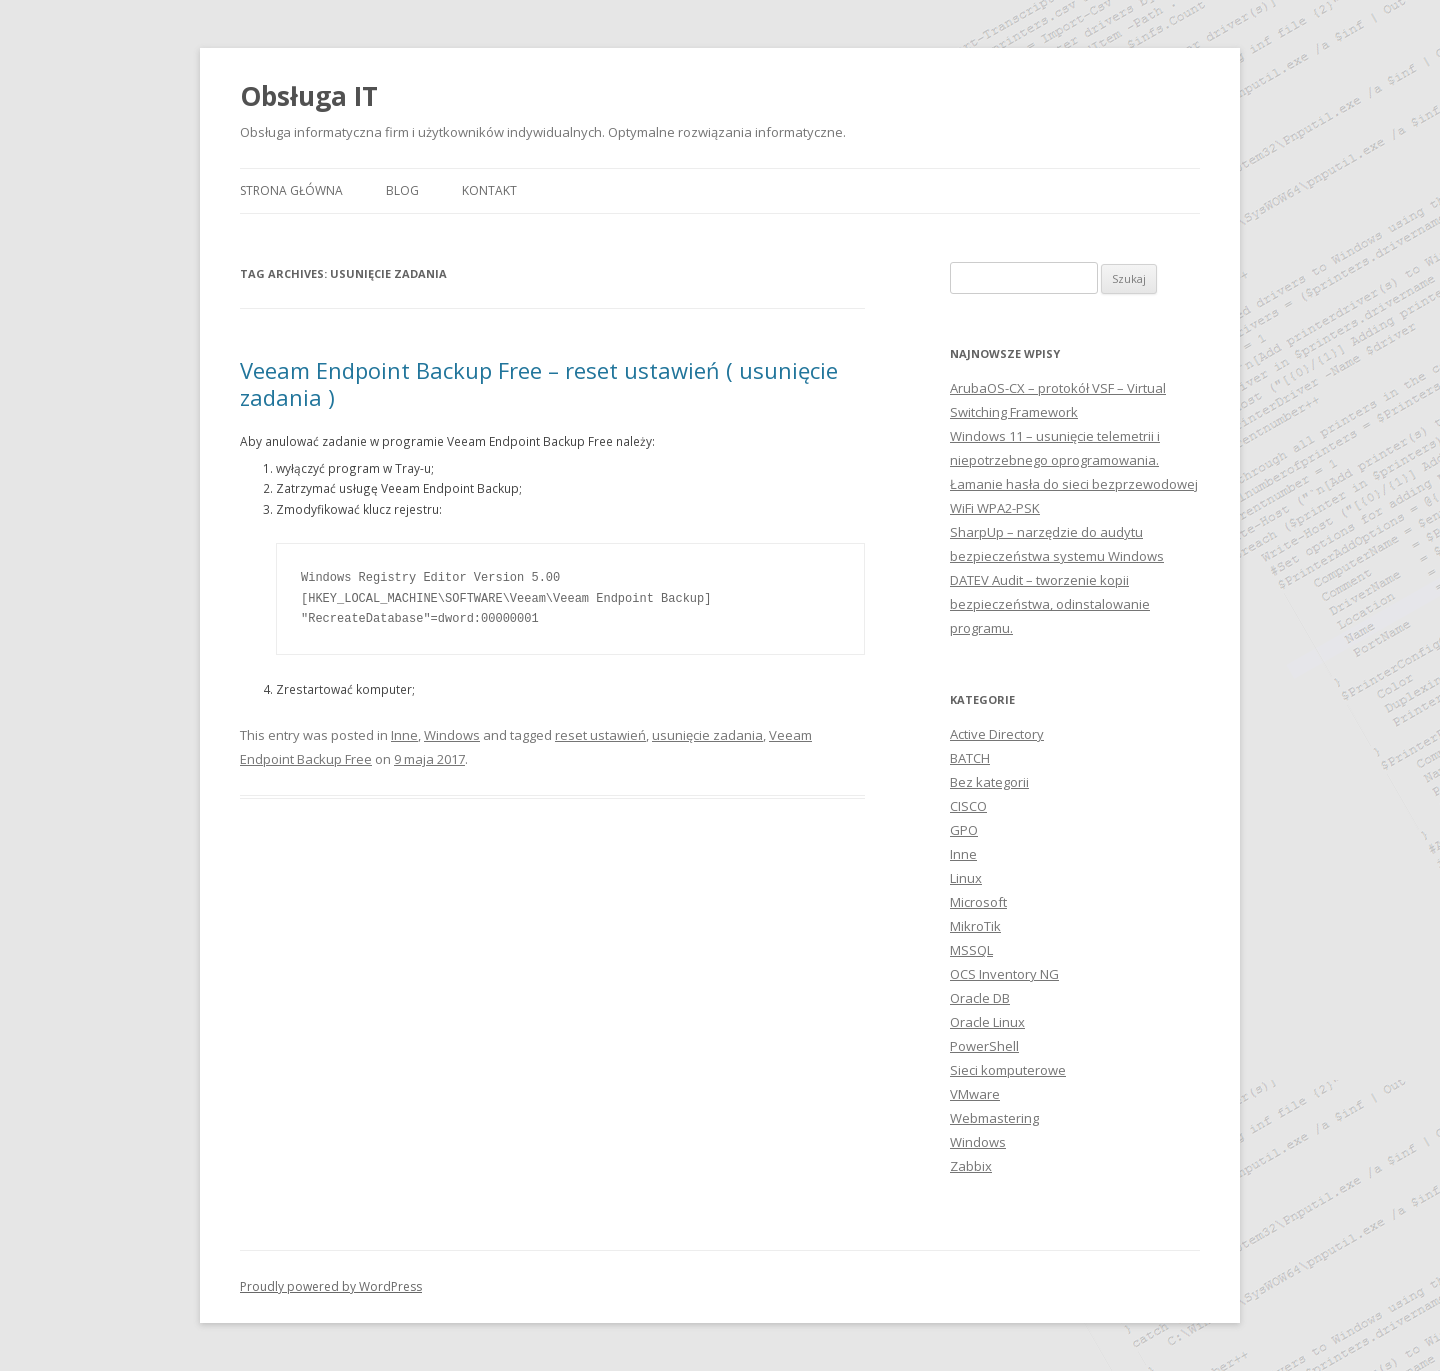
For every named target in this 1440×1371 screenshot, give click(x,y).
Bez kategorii (989, 782)
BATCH (970, 758)
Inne (404, 735)
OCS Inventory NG (1004, 974)
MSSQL (971, 950)
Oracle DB (980, 998)
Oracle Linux (987, 1022)
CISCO (968, 806)
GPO (964, 830)
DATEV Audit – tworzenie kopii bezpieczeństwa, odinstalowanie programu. (1050, 604)
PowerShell (984, 1046)
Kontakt (489, 190)
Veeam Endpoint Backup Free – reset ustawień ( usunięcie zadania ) (539, 383)
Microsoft (978, 902)
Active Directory (997, 734)
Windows (452, 735)
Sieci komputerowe (1008, 1070)
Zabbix (971, 1166)
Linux (966, 878)
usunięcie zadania (707, 735)
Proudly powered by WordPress (331, 1286)
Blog (402, 190)
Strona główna (291, 190)
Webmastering (994, 1118)
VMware (975, 1094)
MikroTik (975, 926)
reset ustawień (600, 735)
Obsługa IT (309, 96)
